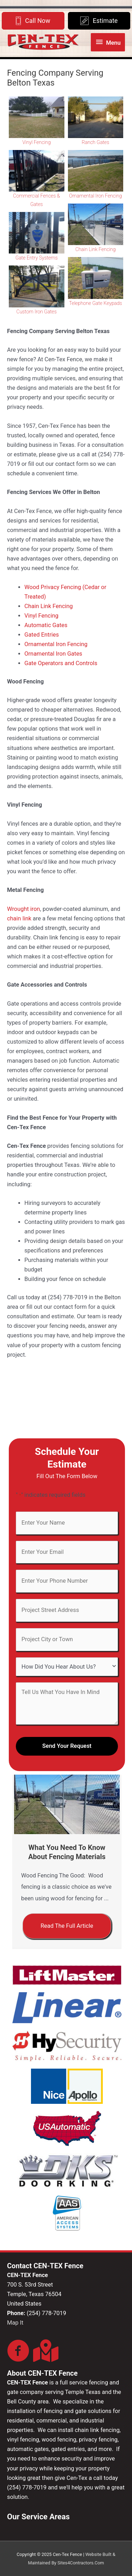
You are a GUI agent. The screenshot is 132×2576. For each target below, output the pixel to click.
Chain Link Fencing (95, 249)
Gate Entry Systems (36, 258)
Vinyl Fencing (37, 142)
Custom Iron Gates (37, 311)
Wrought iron (23, 909)
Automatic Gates (45, 625)
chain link (19, 918)
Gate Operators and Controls (60, 663)
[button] (67, 1926)
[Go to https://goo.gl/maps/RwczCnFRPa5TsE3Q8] (44, 2350)
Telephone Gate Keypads (95, 303)
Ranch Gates (95, 142)
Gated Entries (41, 634)
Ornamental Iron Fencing (95, 196)
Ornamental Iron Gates (53, 653)
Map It (15, 2322)
